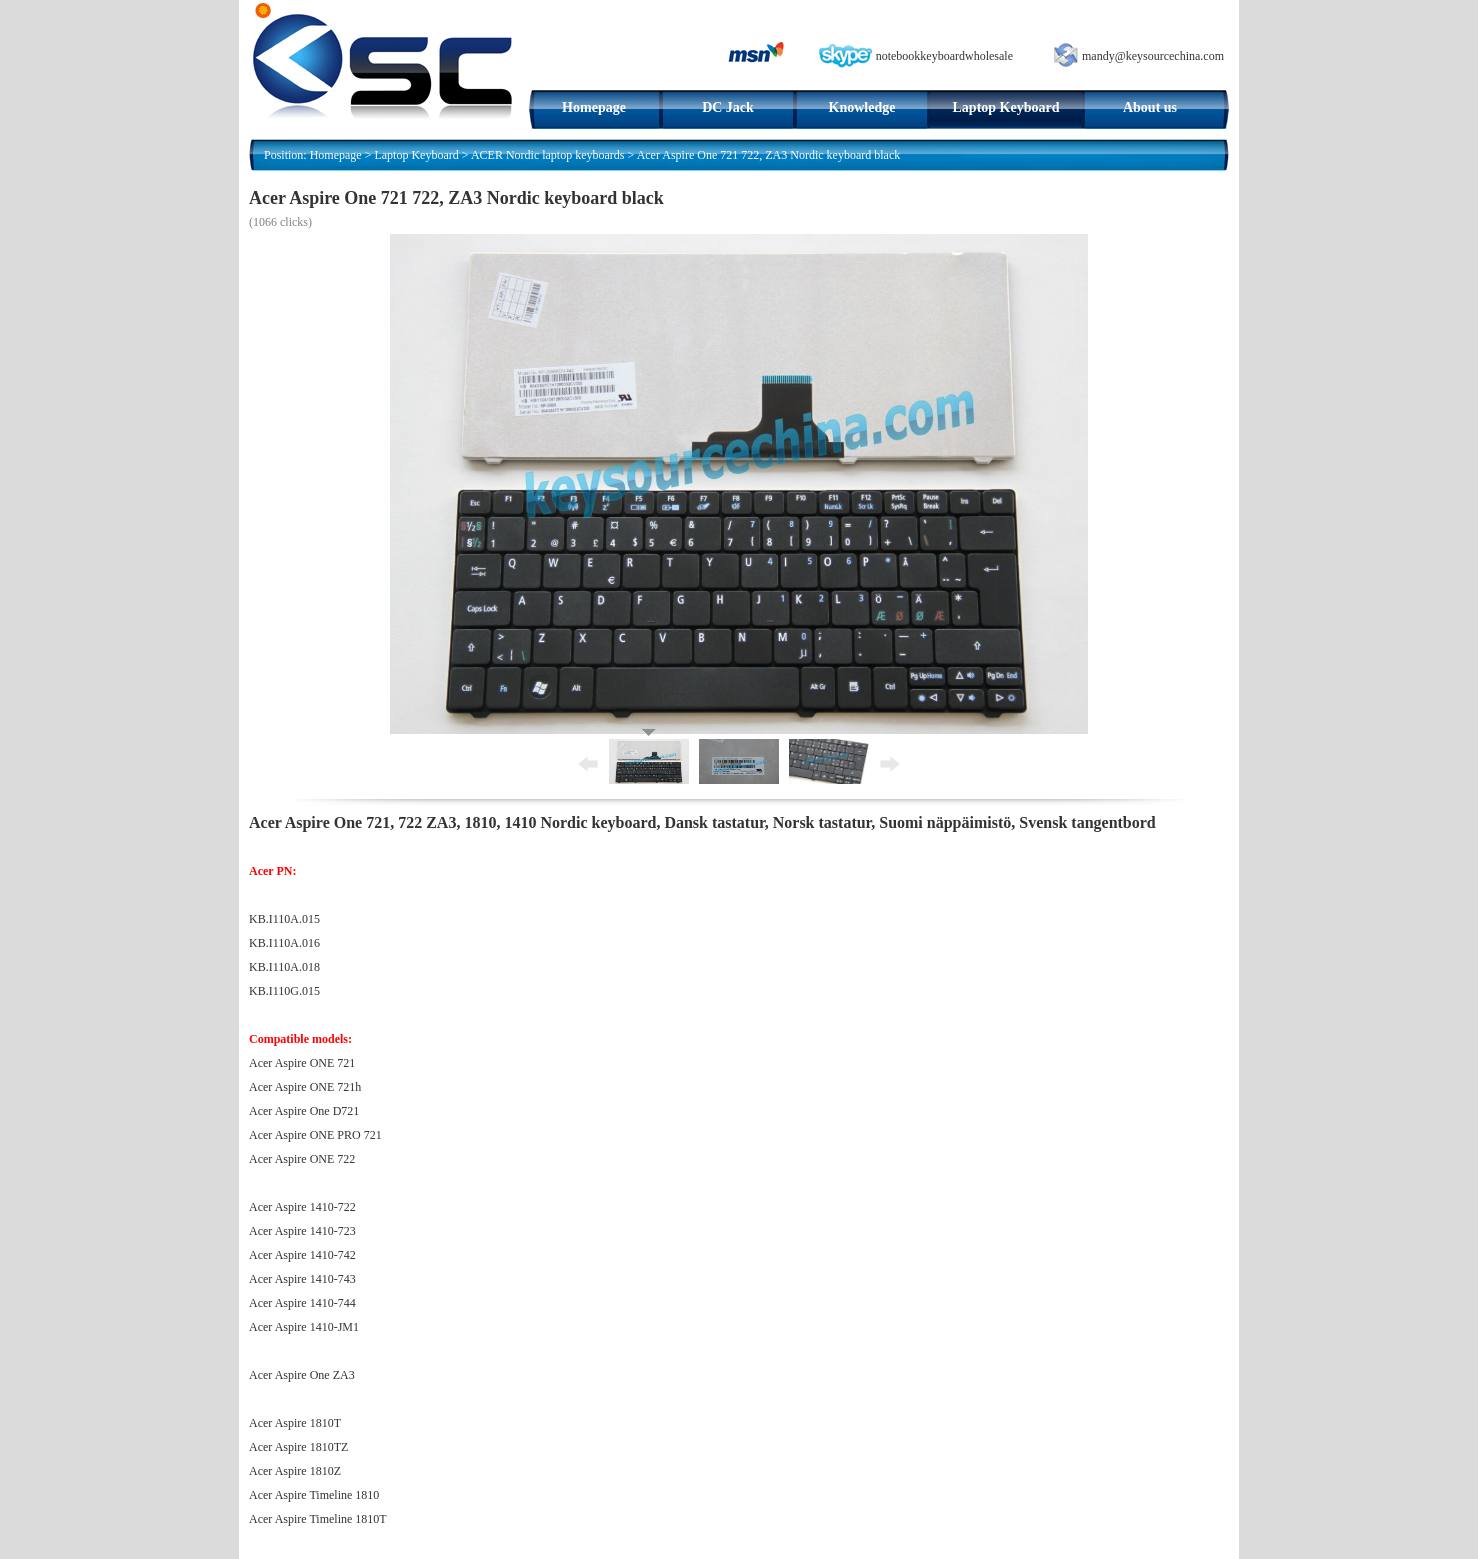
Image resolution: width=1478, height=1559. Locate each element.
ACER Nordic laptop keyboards (548, 155)
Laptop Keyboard (1006, 107)
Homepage (594, 107)
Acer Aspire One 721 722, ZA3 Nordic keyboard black (769, 155)
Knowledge (862, 107)
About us (1150, 107)
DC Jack (728, 107)
